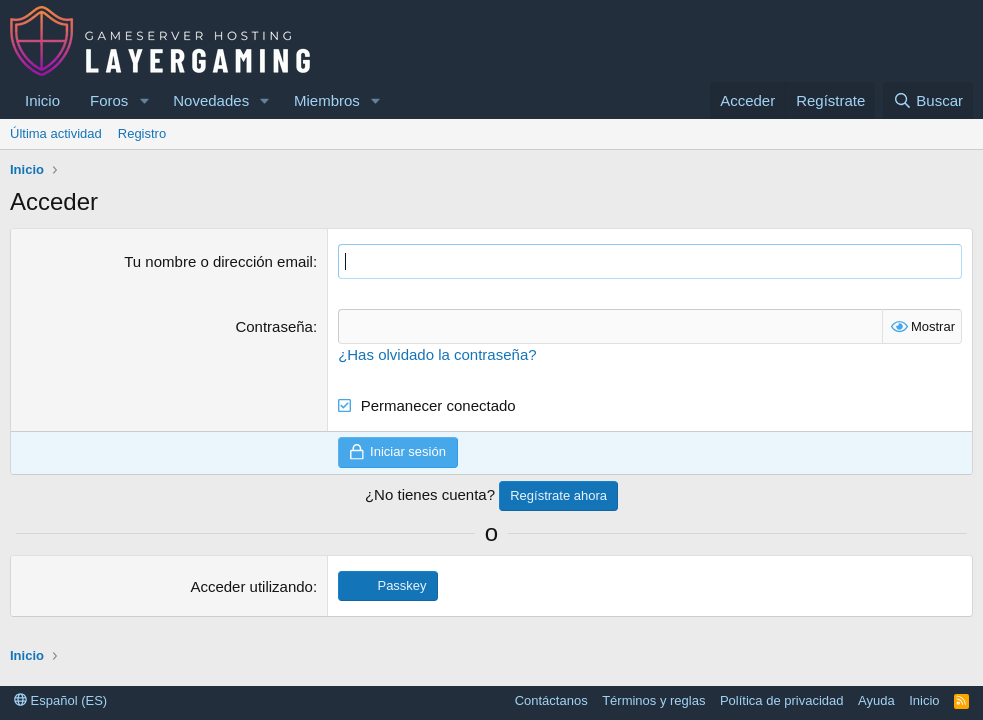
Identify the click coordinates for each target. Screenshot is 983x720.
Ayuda (876, 700)
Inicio (42, 100)
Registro (142, 133)
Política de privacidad (782, 700)
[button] (144, 100)
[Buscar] (928, 100)
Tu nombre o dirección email (218, 261)
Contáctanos (551, 700)
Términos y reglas (653, 700)
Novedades (211, 100)
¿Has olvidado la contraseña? (437, 354)
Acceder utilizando (251, 586)
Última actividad (56, 133)
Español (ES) (60, 700)
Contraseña (274, 326)
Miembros (327, 100)
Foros (109, 100)
